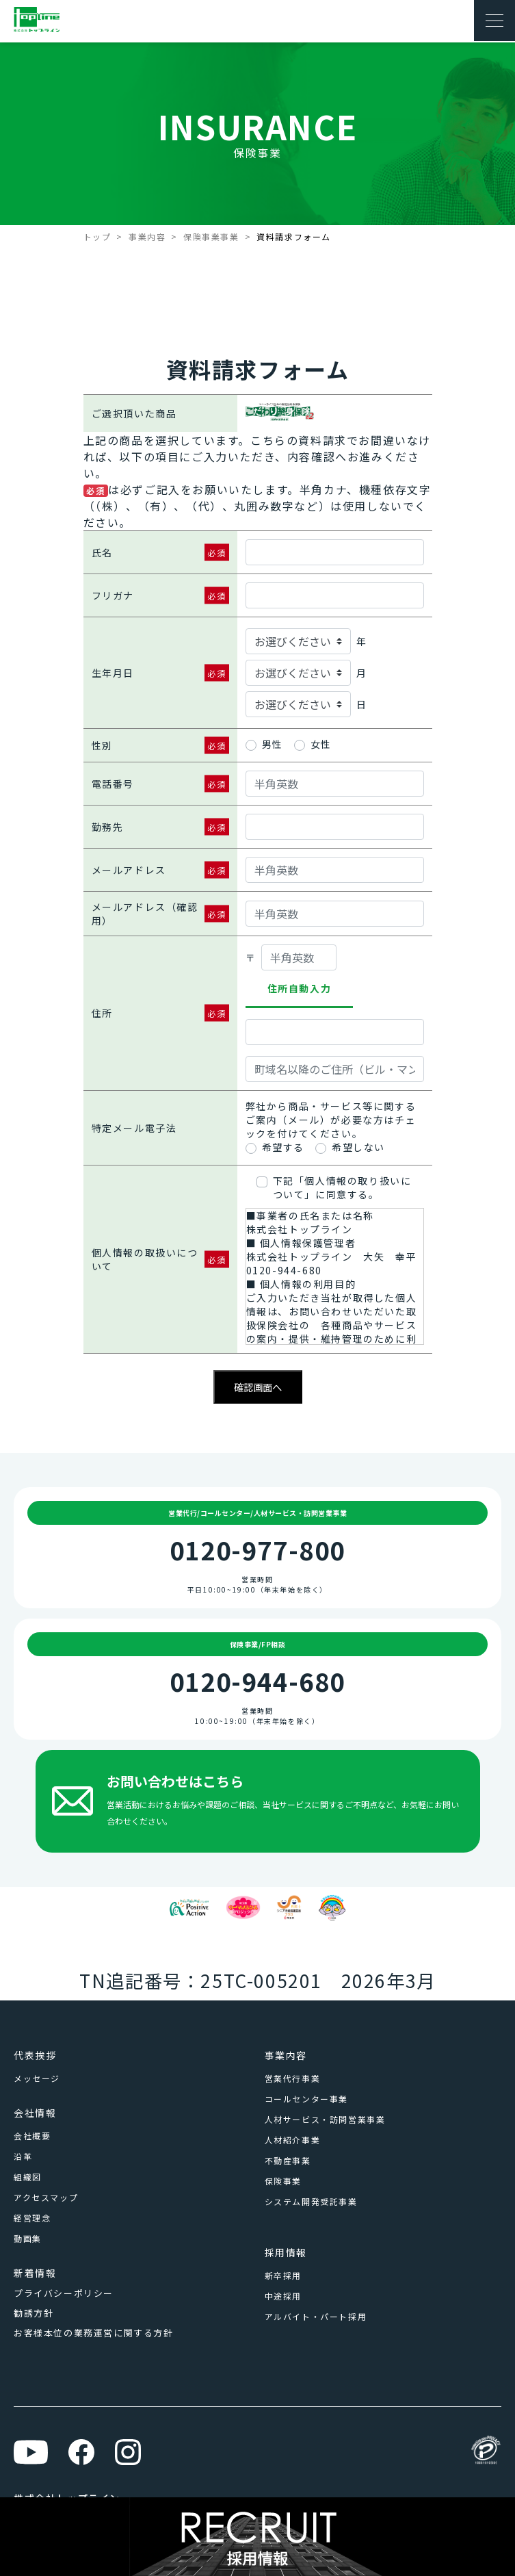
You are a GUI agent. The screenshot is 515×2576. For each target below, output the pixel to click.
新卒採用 (283, 2275)
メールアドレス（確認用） (145, 913)
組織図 (28, 2176)
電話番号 (113, 783)
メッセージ (37, 2078)
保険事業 (283, 2181)
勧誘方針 (33, 2312)
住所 (102, 1013)
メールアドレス (129, 870)
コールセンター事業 (306, 2098)
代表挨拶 (35, 2055)
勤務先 (108, 827)
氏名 (102, 552)
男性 (272, 744)
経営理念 (32, 2218)
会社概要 (32, 2135)
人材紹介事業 (293, 2140)
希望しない (358, 1147)
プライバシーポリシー (64, 2293)
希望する (283, 1147)
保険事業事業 (211, 236)
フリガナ (113, 595)
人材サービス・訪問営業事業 (325, 2119)
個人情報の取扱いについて (145, 1259)
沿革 (23, 2156)
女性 (321, 744)
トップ (97, 236)
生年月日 (113, 673)
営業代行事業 (293, 2078)
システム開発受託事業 (311, 2201)
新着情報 (35, 2273)
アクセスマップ (46, 2197)
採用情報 (286, 2252)
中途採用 (283, 2296)
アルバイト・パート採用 (316, 2316)
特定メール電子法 (134, 1128)
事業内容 (147, 236)
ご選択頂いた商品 (134, 413)
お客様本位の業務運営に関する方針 (94, 2332)
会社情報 (35, 2113)
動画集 (28, 2238)
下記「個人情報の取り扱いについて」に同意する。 (342, 1187)
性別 (102, 745)
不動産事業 (288, 2160)
